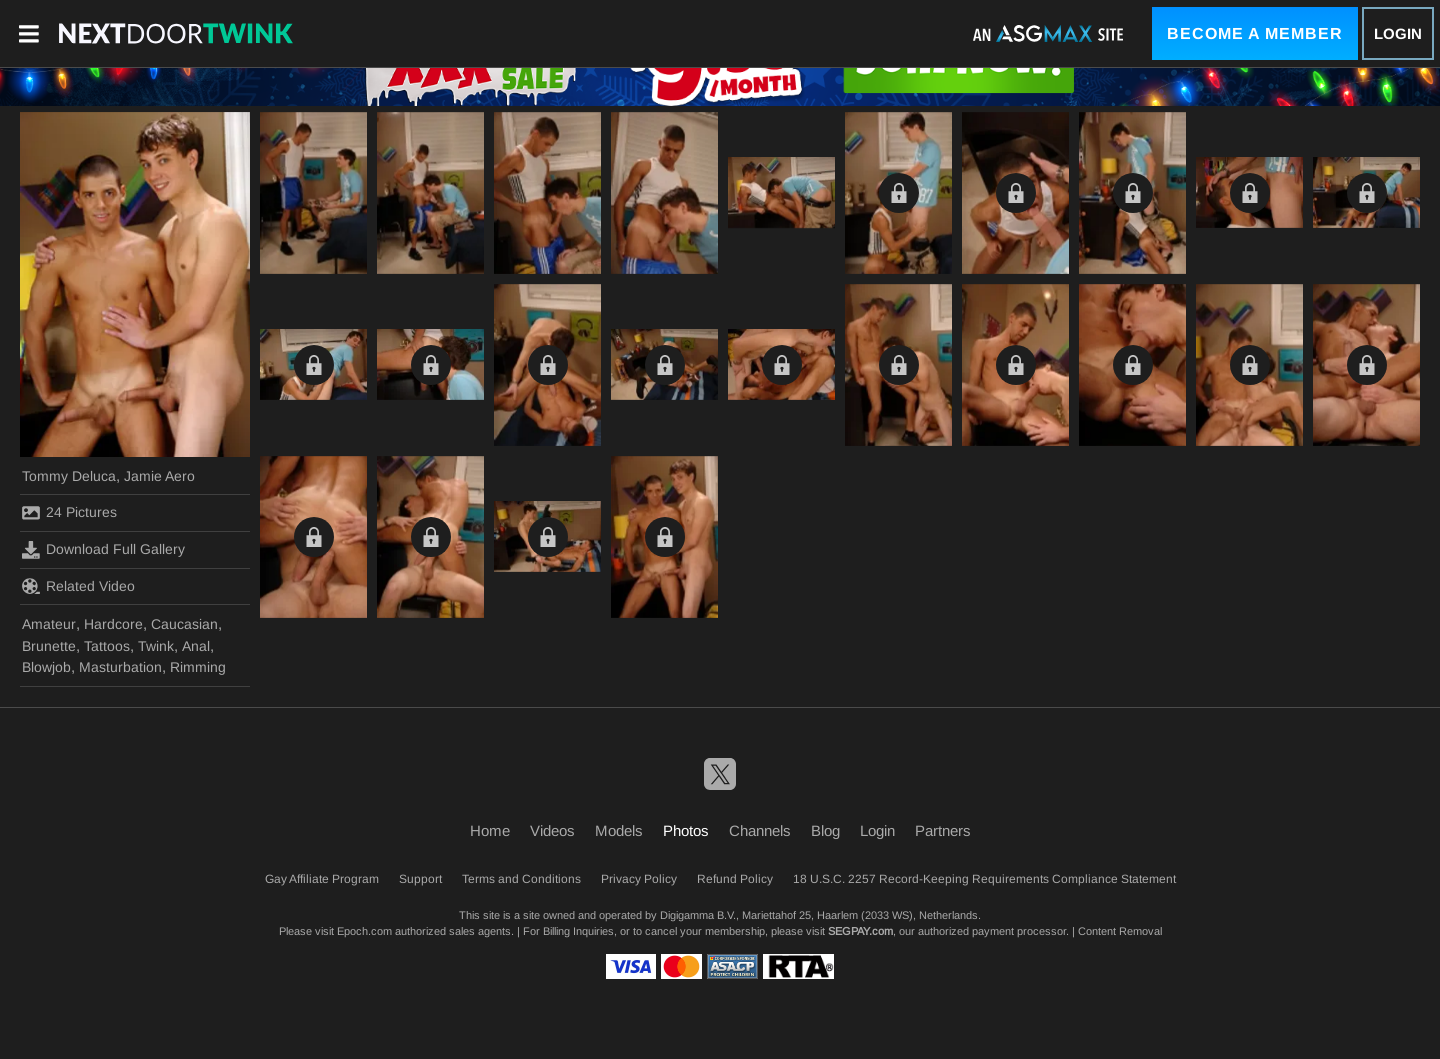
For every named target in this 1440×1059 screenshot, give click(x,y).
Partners (943, 830)
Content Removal (1120, 931)
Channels (760, 830)
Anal (196, 646)
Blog (825, 830)
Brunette (49, 646)
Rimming (198, 667)
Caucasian (184, 624)
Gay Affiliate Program (322, 879)
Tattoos (107, 646)
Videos (552, 830)
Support (420, 879)
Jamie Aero (159, 476)
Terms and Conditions (521, 879)
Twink (156, 646)
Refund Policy (735, 879)
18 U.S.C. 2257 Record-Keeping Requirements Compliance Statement (984, 879)
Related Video (78, 586)
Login (1398, 33)
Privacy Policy (639, 879)
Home (490, 830)
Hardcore (113, 624)
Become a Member (1255, 33)
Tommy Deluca (69, 476)
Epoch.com (364, 931)
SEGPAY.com (860, 931)
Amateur (49, 624)
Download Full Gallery (103, 550)
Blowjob (46, 667)
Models (619, 830)
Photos (686, 830)
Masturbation (120, 667)
